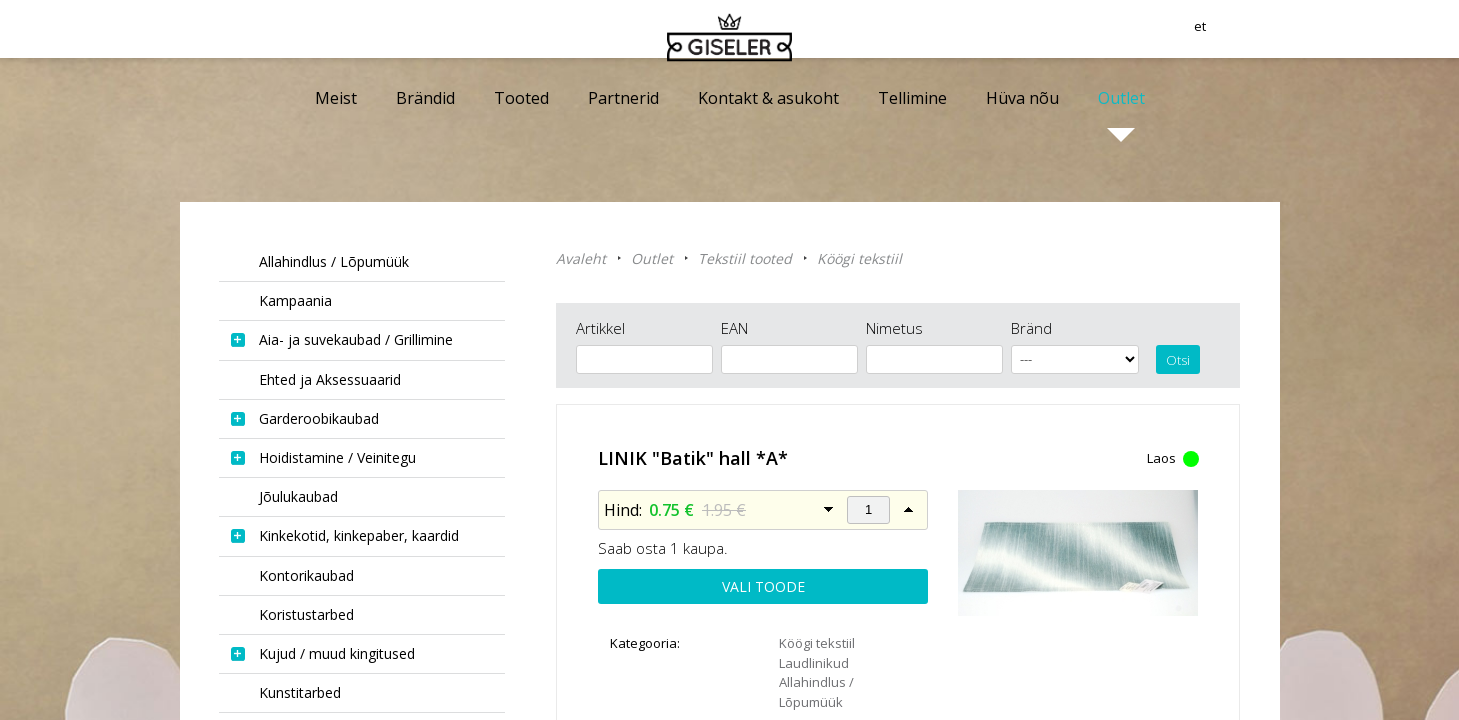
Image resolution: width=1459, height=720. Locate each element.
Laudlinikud (814, 663)
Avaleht (581, 258)
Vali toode (763, 586)
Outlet (652, 258)
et (1272, 35)
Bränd (1031, 328)
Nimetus (894, 328)
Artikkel (600, 328)
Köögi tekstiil (859, 258)
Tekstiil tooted (745, 258)
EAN (734, 328)
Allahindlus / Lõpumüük (816, 692)
